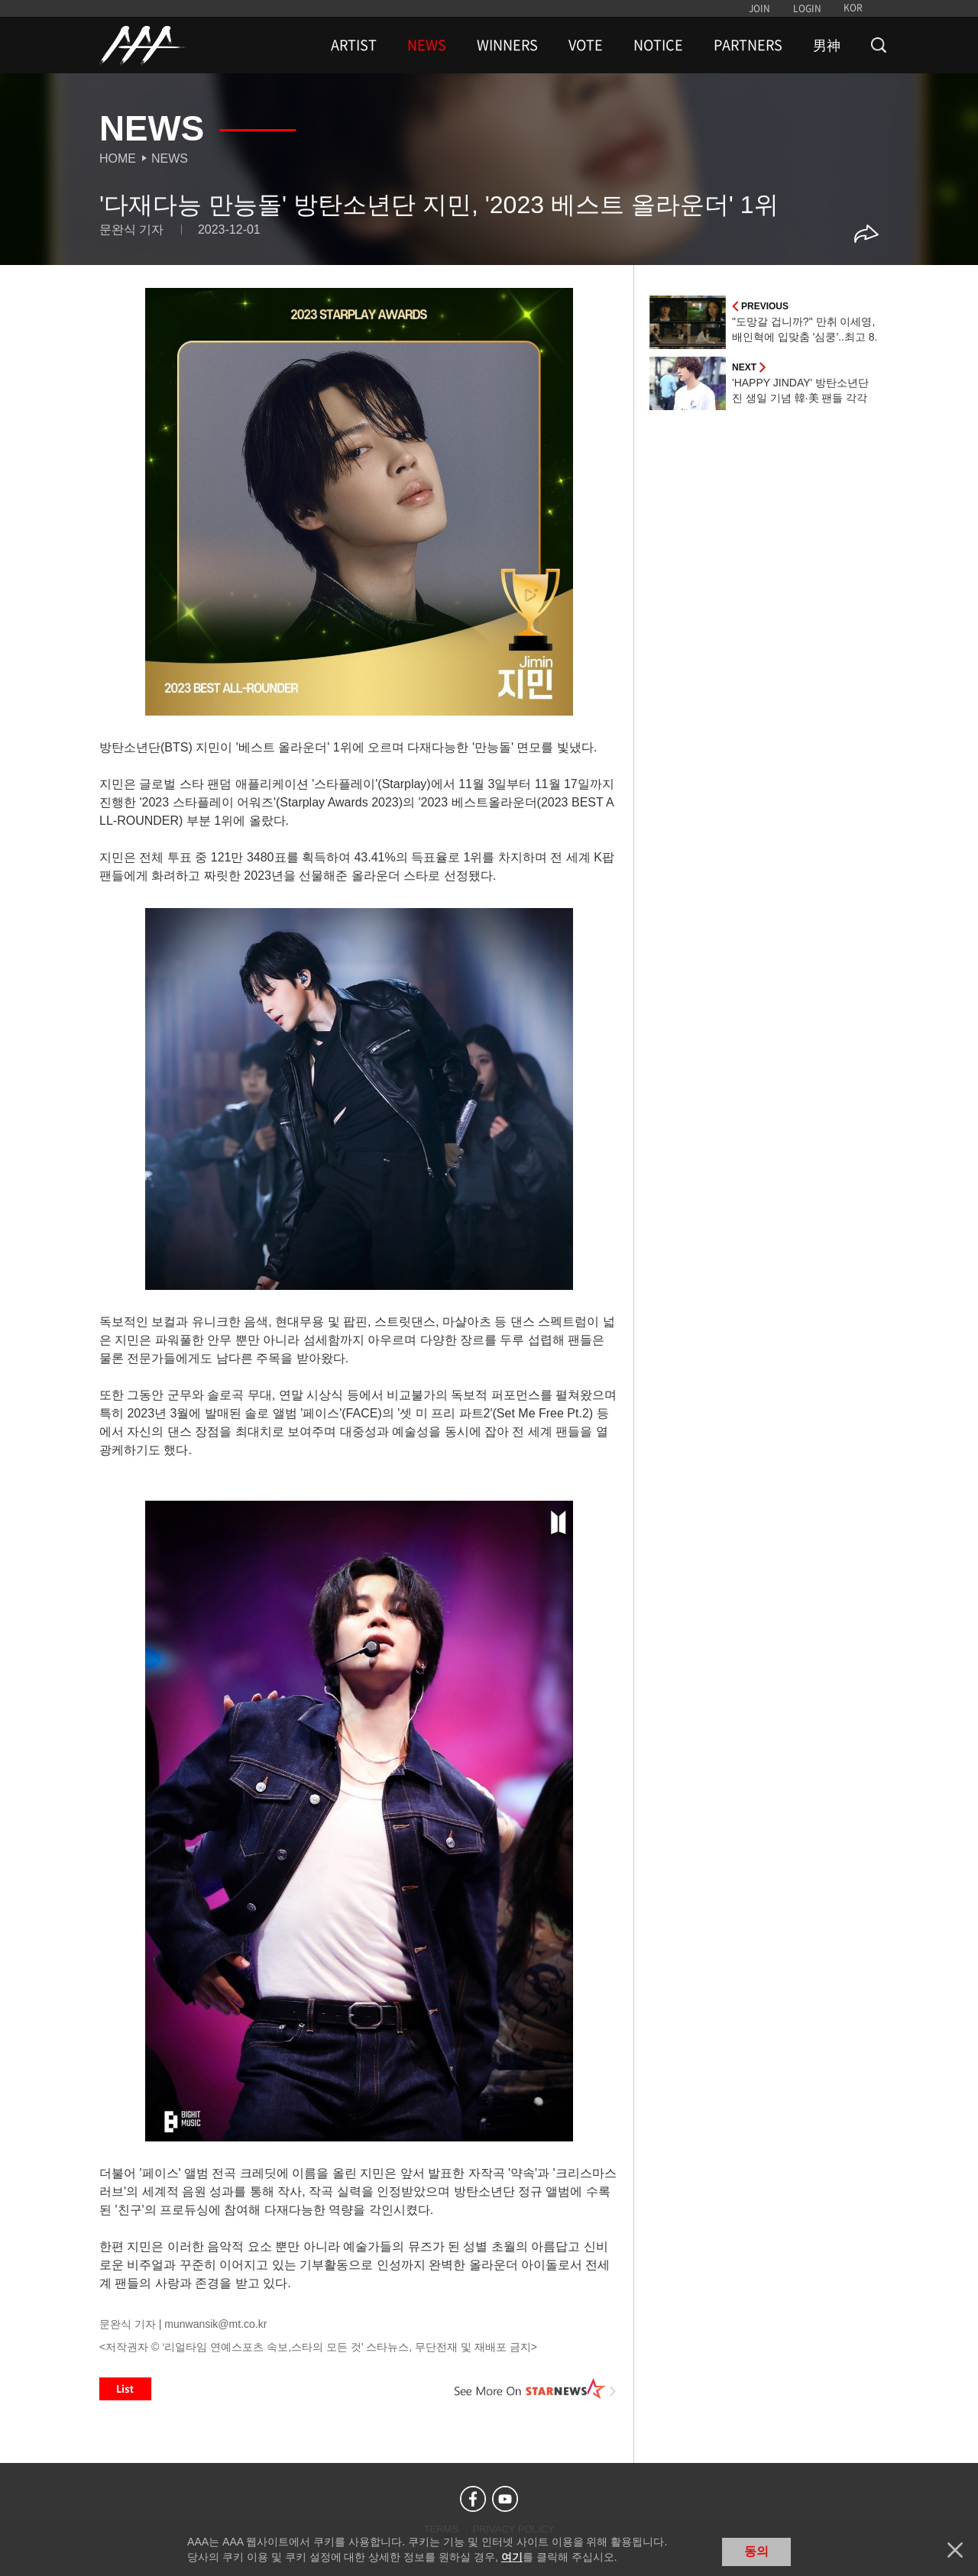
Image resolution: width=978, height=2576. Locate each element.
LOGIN (807, 8)
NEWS (426, 45)
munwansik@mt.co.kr (215, 2324)
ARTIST (354, 45)
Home (117, 158)
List (125, 2388)
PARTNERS (748, 45)
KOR (853, 7)
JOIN (759, 8)
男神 (826, 45)
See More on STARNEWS (535, 2388)
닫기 (955, 2550)
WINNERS (507, 45)
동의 (756, 2551)
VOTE (585, 45)
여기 (512, 2557)
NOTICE (658, 45)
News (169, 158)
